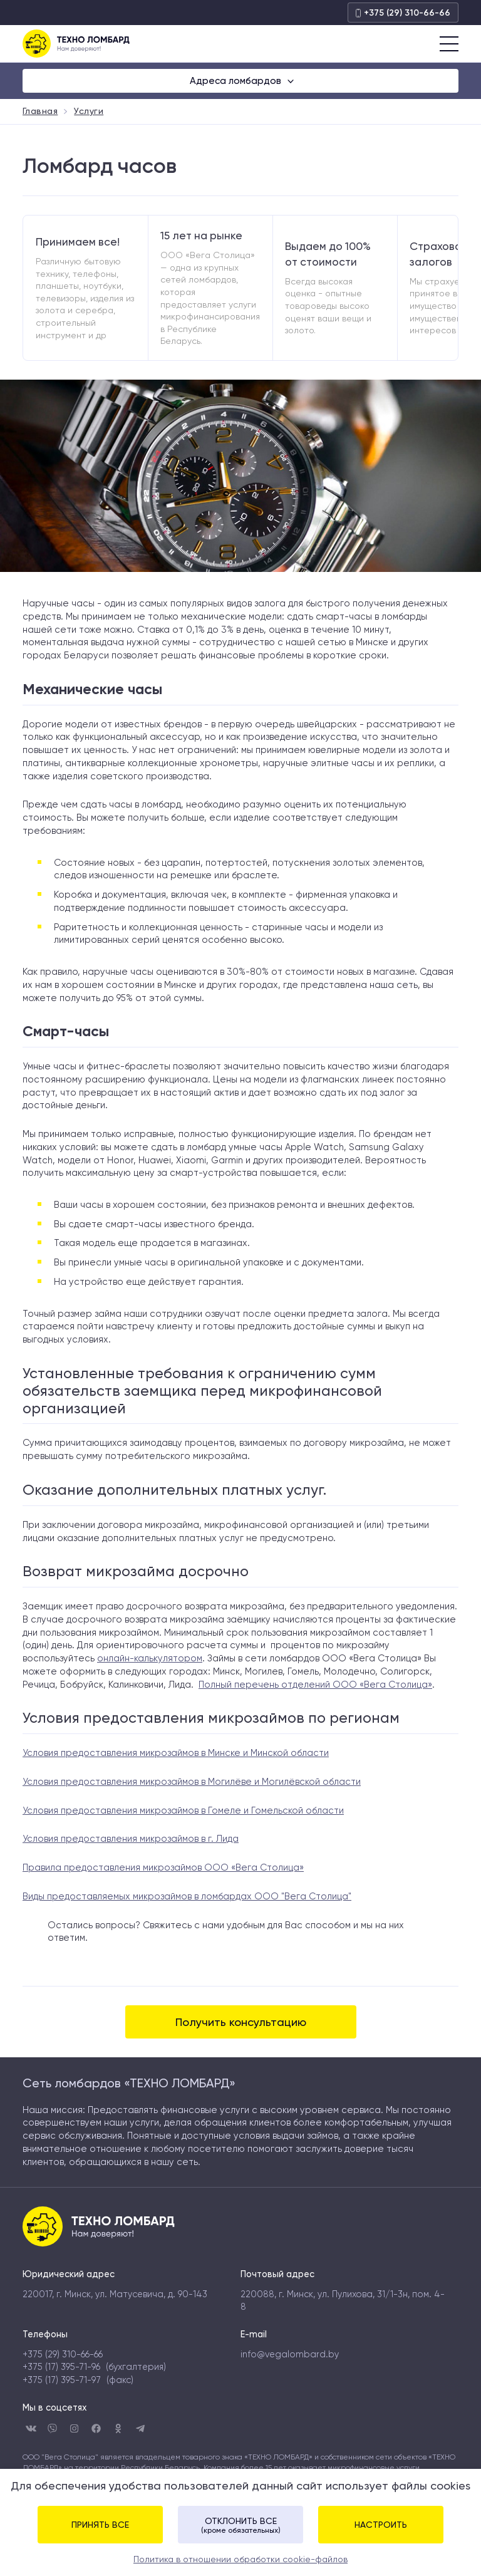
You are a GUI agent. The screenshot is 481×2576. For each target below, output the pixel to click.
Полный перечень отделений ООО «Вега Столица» (315, 1684)
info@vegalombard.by (289, 2354)
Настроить (380, 2525)
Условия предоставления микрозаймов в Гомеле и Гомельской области (183, 1810)
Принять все (100, 2525)
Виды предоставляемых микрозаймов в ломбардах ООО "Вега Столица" (187, 1896)
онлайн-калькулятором (149, 1658)
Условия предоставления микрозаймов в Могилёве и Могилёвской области (192, 1781)
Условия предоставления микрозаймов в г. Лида (131, 1838)
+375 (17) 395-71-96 (61, 2367)
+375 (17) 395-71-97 (62, 2380)
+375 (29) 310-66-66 (403, 13)
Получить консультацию (240, 2021)
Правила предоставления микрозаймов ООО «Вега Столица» (163, 1867)
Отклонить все (240, 2525)
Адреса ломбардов (237, 80)
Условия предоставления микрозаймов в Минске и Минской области (176, 1752)
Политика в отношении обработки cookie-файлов (240, 2559)
